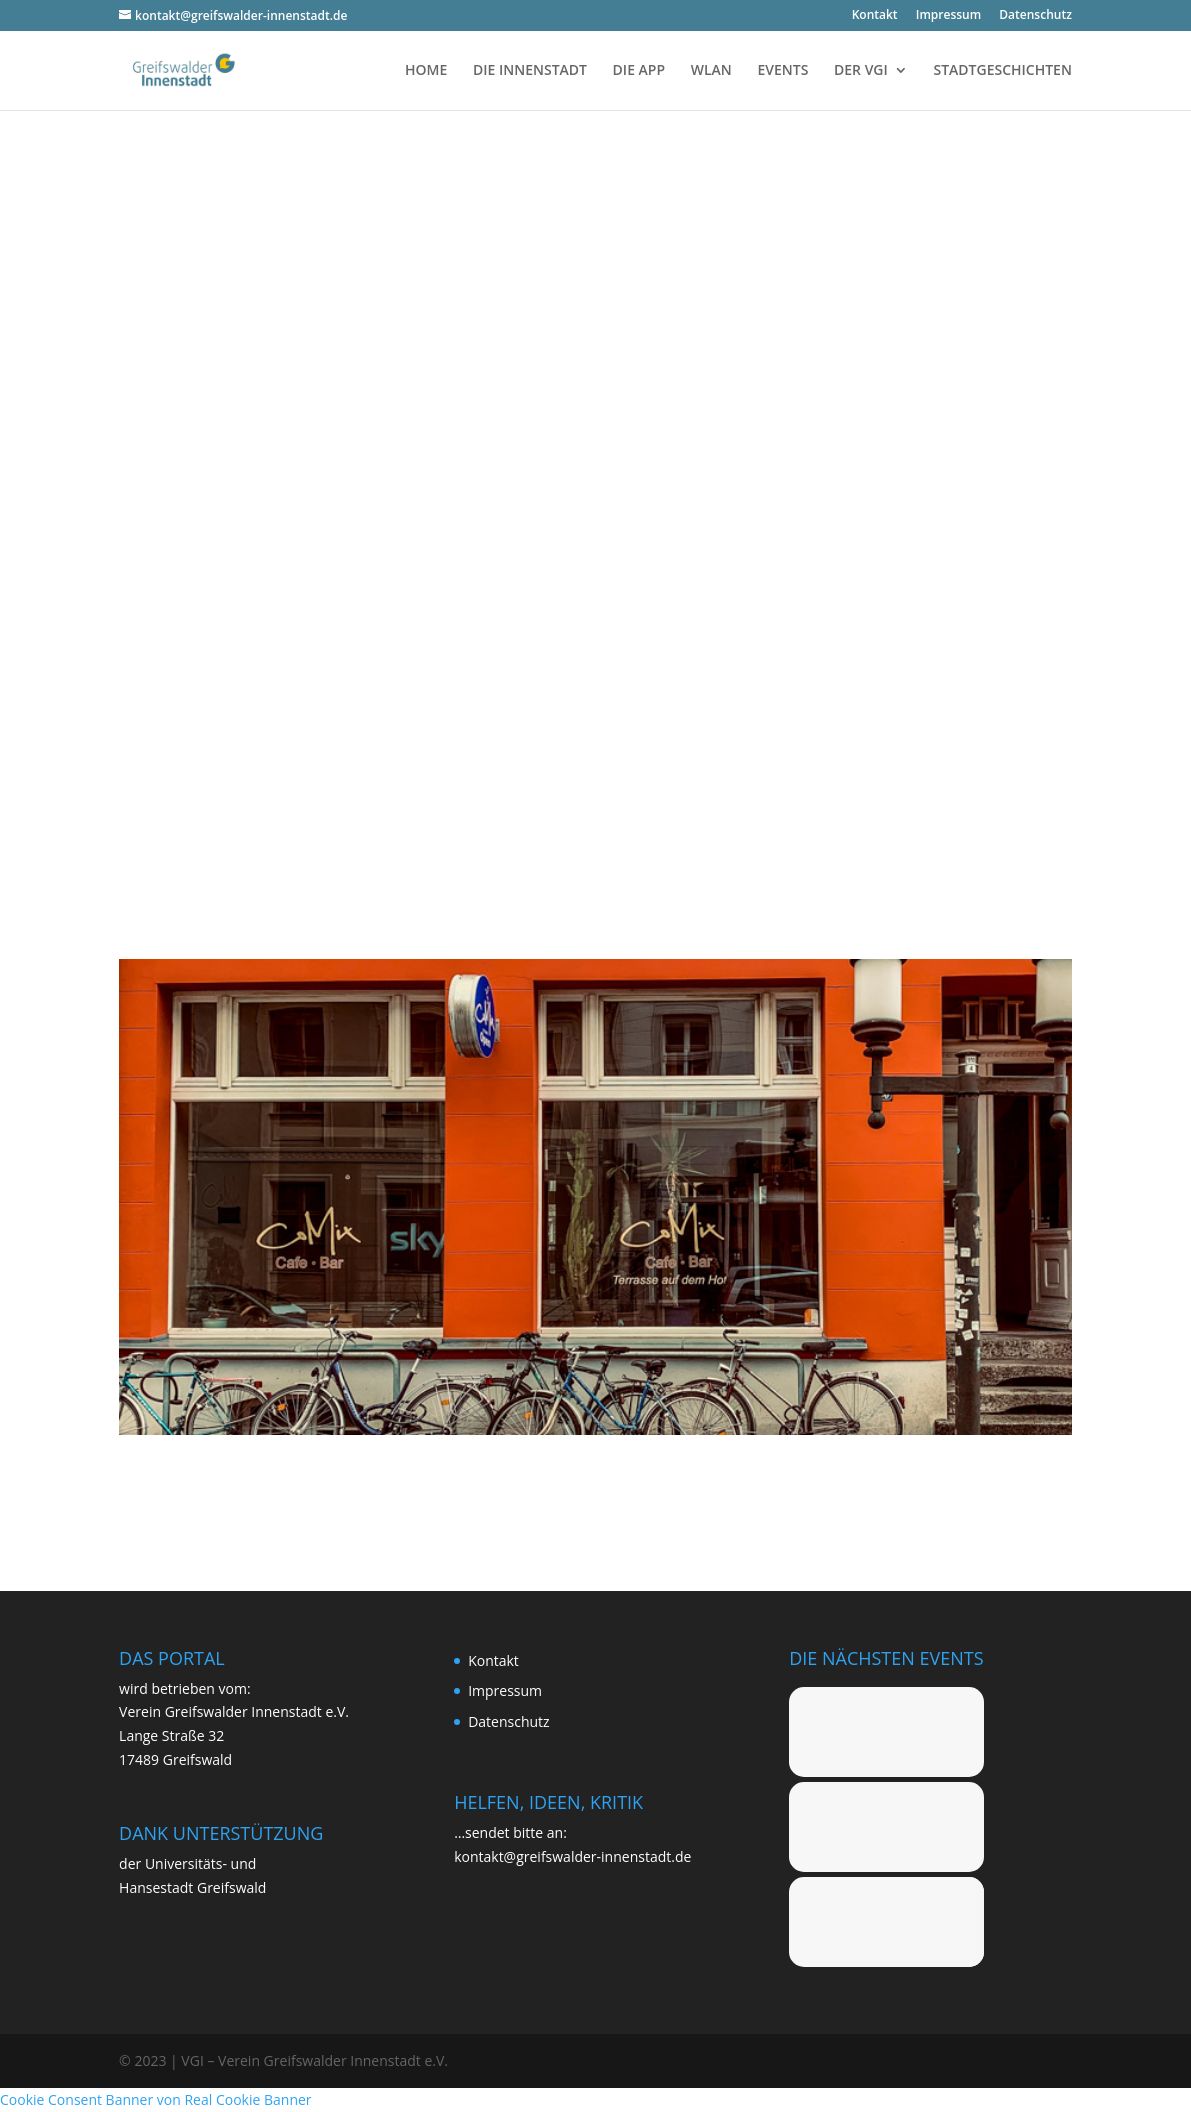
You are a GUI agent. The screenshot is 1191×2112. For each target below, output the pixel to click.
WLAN (711, 71)
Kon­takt (875, 16)
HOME (426, 71)
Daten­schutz (1035, 16)
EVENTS (782, 71)
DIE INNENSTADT (530, 71)
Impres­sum (948, 16)
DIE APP (639, 71)
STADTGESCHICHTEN (1002, 71)
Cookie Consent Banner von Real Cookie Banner (156, 2099)
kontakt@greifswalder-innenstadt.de (572, 1856)
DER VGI (861, 71)
